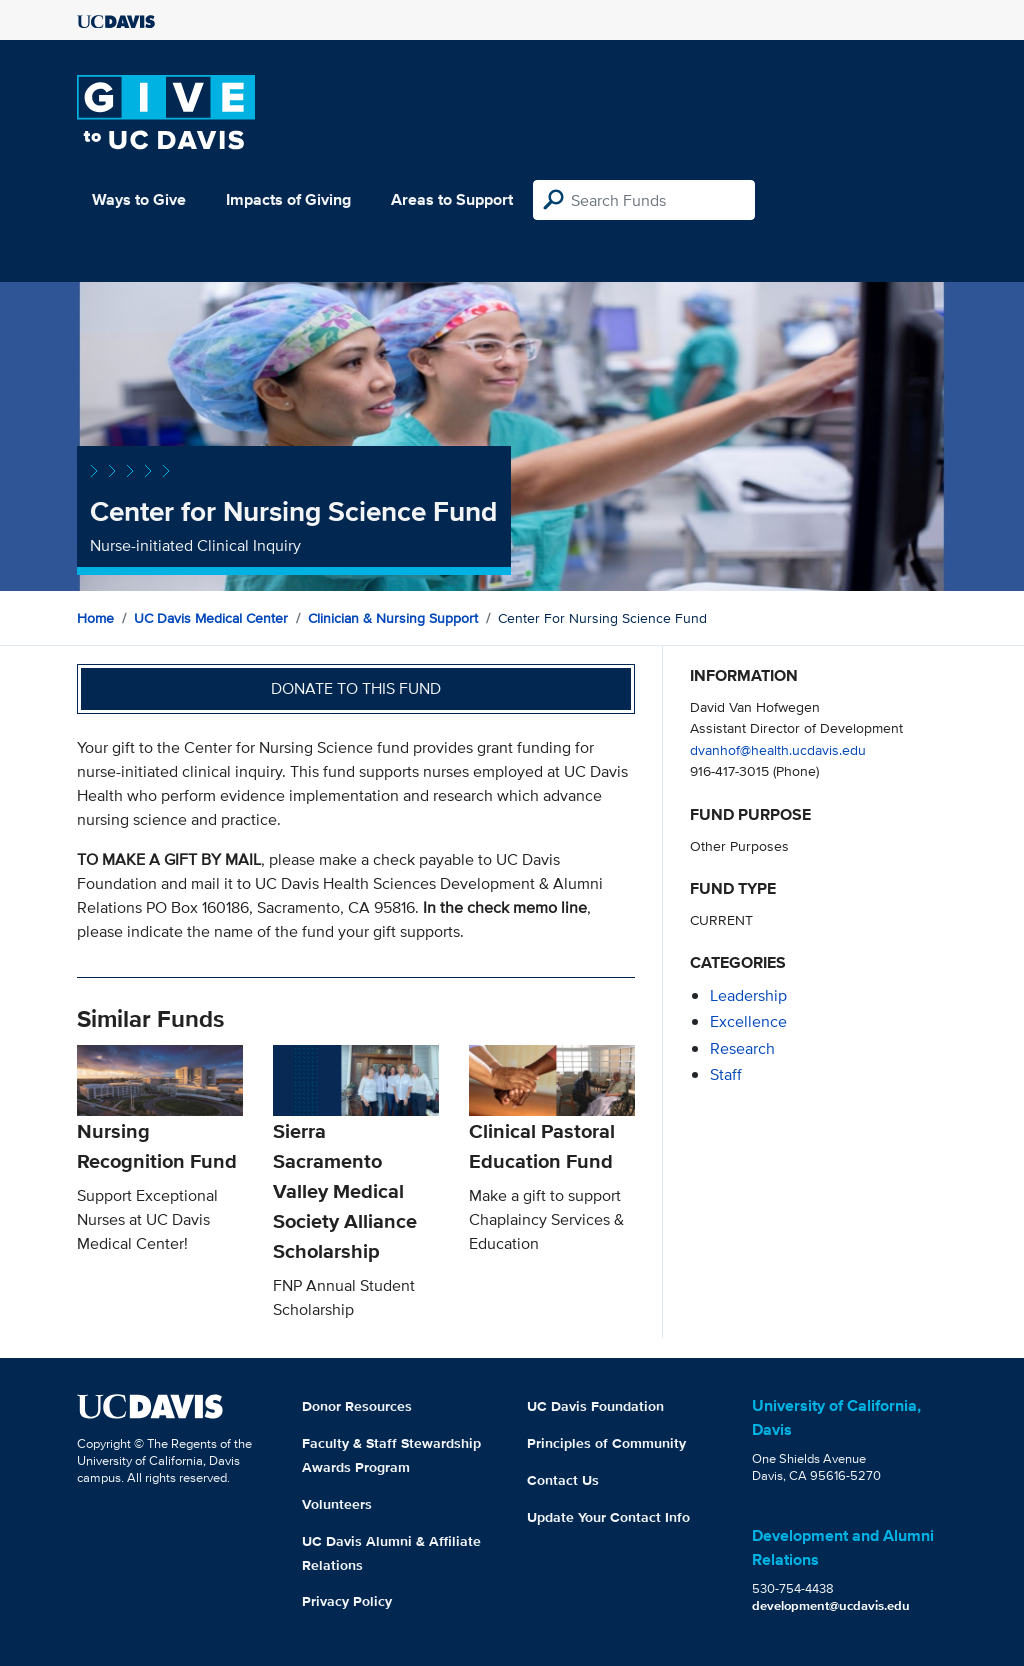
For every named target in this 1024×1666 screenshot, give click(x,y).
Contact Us (563, 1480)
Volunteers (337, 1504)
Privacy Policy (347, 1601)
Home (95, 618)
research (742, 1048)
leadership (748, 995)
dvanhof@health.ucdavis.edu (778, 749)
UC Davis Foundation (595, 1406)
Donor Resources (357, 1406)
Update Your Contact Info (608, 1517)
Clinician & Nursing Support (393, 618)
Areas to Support (452, 199)
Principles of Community (606, 1443)
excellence (748, 1021)
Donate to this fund (356, 688)
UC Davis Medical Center (211, 618)
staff (726, 1074)
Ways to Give (139, 199)
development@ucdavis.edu (831, 1605)
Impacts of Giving (288, 199)
